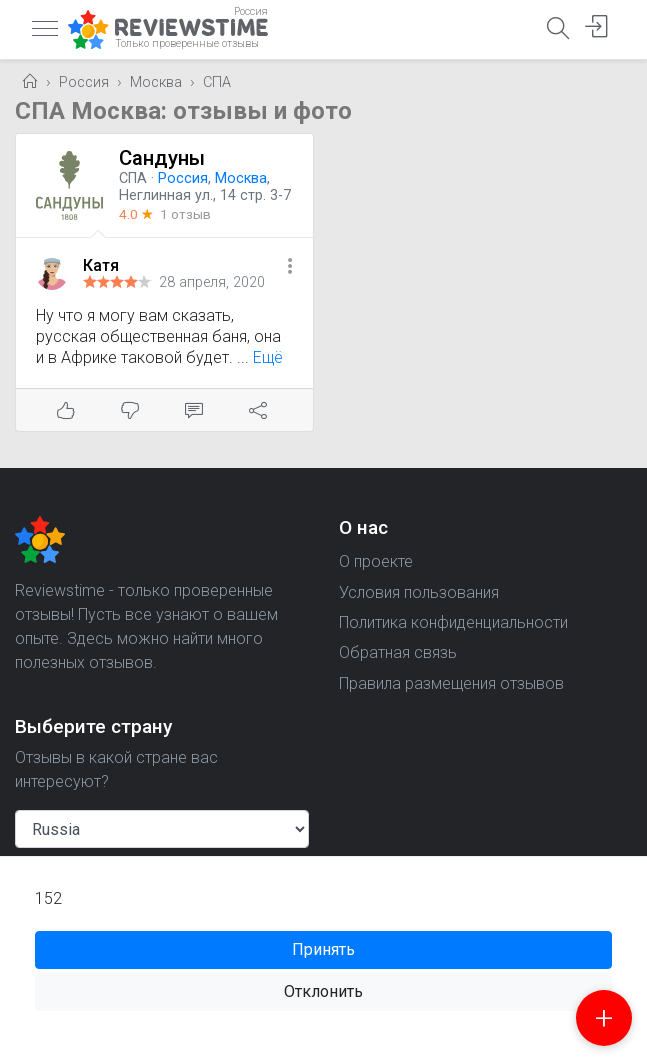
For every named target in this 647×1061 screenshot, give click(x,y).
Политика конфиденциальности (453, 622)
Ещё (268, 357)
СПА (217, 82)
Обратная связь (398, 652)
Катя (101, 265)
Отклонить (323, 991)
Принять (323, 949)
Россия (84, 82)
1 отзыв (185, 214)
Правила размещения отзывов (451, 683)
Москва (156, 82)
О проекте (376, 561)
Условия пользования (419, 592)
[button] (290, 267)
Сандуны (162, 158)
